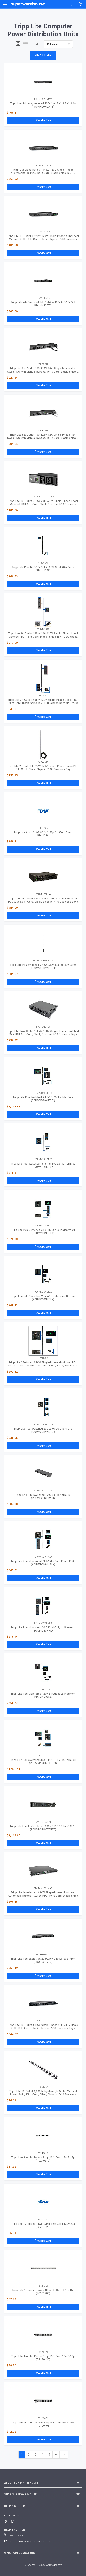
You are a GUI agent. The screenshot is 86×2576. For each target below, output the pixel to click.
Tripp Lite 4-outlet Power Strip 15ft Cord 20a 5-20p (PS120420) (43, 2358)
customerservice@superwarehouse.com (28, 2541)
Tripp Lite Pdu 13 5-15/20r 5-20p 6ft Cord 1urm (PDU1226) (43, 834)
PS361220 (43, 2220)
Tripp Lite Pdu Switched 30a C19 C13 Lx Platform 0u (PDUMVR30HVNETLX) (43, 1761)
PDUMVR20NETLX (43, 1093)
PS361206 (43, 2286)
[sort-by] (58, 44)
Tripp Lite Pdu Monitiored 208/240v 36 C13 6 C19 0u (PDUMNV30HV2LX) (43, 1563)
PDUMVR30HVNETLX (43, 1756)
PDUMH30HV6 (43, 894)
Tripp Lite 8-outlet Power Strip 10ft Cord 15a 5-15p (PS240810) (43, 2159)
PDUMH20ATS (43, 232)
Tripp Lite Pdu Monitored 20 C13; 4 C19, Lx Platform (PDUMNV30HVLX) (43, 1629)
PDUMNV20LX (43, 1690)
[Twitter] (14, 2521)
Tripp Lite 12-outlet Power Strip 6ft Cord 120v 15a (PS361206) (43, 2291)
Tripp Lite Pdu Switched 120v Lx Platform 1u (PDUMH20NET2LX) (43, 1496)
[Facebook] (7, 2521)
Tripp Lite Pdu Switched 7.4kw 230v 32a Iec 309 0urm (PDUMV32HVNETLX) (43, 966)
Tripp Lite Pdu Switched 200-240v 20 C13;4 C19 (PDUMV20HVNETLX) (43, 1430)
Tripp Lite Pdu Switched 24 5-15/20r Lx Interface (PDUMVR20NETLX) (43, 1099)
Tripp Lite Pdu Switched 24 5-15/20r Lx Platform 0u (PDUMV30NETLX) (43, 1231)
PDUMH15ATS (43, 298)
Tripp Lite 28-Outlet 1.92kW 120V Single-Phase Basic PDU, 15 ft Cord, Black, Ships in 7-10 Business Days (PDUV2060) (43, 767)
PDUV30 (43, 696)
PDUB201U (43, 364)
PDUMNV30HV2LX (43, 1557)
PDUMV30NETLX (43, 1226)
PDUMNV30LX (43, 1358)
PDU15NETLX (43, 1027)
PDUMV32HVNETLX (43, 961)
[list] (25, 44)
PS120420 (43, 2352)
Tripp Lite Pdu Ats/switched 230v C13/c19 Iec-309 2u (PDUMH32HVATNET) (43, 1828)
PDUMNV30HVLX (43, 1623)
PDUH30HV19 (43, 1955)
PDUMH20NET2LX (43, 1491)
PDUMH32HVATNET (43, 1822)
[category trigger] (5, 4)
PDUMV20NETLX (43, 1292)
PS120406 (43, 2418)
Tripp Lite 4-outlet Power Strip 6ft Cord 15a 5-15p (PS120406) (43, 2424)
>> (63, 2454)
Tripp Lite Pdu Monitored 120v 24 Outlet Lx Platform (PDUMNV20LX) (43, 1695)
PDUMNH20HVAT (43, 1888)
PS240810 (43, 2153)
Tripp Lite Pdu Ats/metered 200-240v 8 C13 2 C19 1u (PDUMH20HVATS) (43, 105)
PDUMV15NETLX (43, 1159)
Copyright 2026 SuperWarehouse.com (43, 2565)
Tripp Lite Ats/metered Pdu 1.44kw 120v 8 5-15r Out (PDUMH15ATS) (43, 304)
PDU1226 (43, 828)
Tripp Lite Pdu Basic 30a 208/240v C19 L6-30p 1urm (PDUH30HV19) (43, 1960)
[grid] (18, 44)
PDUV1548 (43, 563)
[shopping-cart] (80, 4)
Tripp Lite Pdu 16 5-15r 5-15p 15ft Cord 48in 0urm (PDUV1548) (43, 569)
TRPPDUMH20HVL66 (43, 497)
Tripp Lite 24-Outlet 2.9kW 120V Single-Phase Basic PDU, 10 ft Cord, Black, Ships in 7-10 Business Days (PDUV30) (43, 701)
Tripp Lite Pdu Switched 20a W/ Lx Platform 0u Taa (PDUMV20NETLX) (43, 1298)
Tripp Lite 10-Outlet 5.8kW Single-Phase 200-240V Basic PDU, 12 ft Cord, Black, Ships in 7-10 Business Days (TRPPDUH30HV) (43, 2026)
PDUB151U (43, 431)
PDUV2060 (43, 762)
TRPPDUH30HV (43, 2021)
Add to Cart (43, 120)
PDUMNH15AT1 (43, 166)
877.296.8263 (14, 2535)
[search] (70, 4)
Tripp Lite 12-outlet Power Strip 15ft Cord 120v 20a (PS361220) (43, 2225)
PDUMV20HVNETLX (43, 1424)
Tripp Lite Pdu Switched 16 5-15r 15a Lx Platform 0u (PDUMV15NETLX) (43, 1165)
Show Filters (43, 55)
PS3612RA (43, 2087)
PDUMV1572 (43, 629)
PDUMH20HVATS (43, 99)
